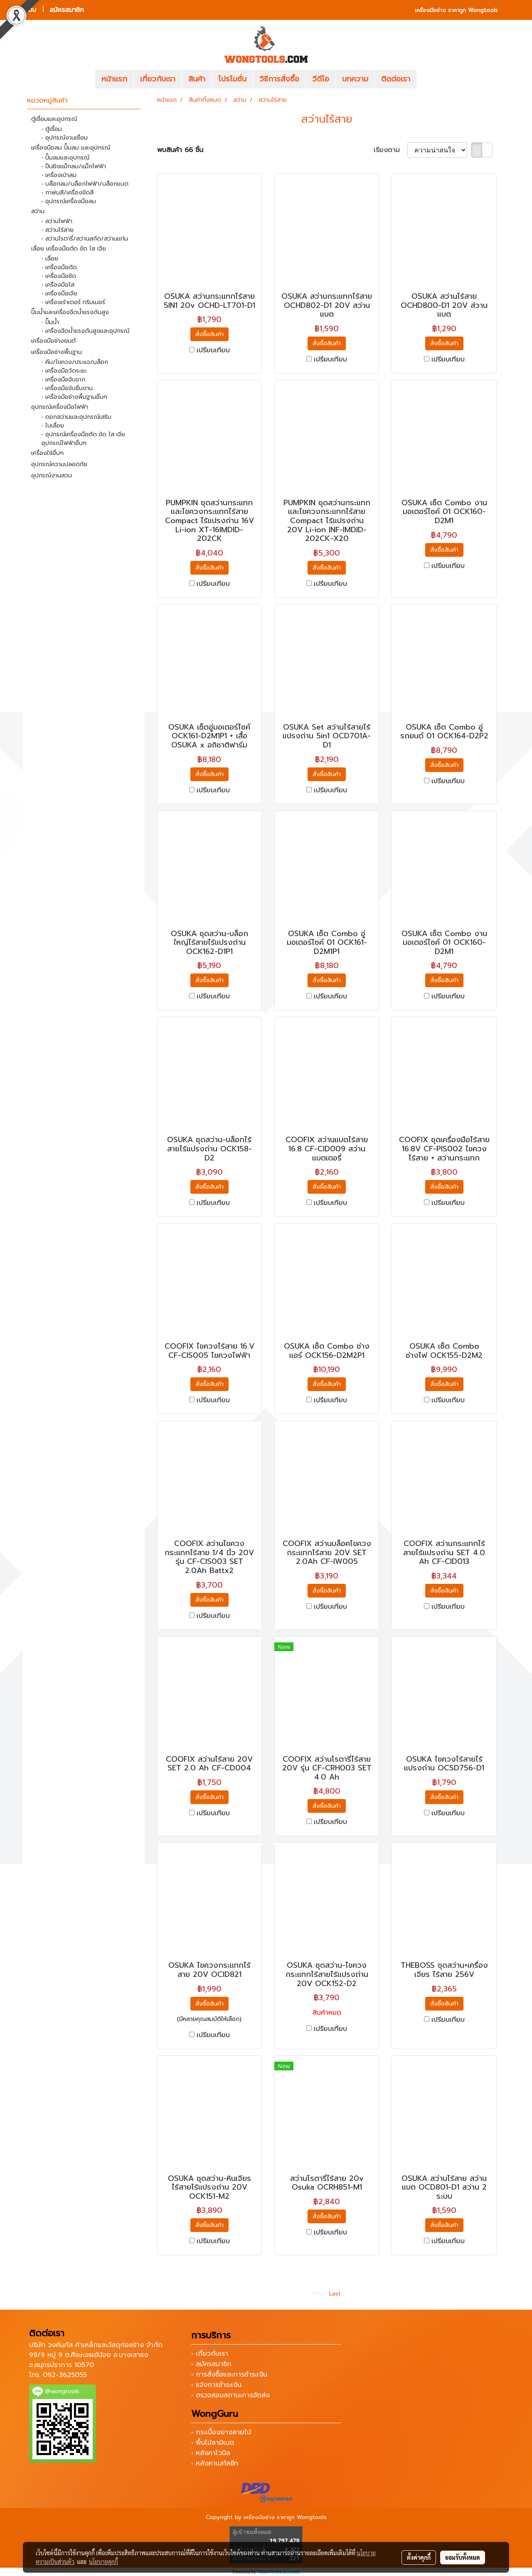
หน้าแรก (114, 79)
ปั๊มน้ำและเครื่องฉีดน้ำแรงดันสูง (70, 312)
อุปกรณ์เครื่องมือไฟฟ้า (59, 407)
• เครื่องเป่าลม (59, 175)
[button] (429, 79)
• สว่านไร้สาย (58, 230)
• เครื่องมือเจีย (59, 293)
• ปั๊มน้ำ (50, 322)
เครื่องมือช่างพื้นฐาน (56, 352)
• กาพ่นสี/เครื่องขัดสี (68, 192)
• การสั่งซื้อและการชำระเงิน (229, 2374)
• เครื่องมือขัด (59, 276)
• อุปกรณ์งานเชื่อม (65, 137)
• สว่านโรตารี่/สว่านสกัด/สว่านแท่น (85, 238)
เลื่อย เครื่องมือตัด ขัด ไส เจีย (68, 248)
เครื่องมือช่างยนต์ (53, 341)
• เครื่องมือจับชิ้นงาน (67, 388)
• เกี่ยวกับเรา (209, 2354)
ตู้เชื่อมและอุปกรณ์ (54, 119)
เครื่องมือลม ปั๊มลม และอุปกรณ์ (70, 147)
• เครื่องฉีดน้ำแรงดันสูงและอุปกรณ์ (85, 331)
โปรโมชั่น (232, 79)
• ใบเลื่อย (53, 425)
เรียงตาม (390, 150)
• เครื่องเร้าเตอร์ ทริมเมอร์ (73, 302)
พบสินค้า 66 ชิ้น (180, 150)
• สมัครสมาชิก (211, 2364)
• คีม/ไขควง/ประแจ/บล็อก (75, 362)
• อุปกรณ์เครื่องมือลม (69, 201)
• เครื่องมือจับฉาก (63, 379)
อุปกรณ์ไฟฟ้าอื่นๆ (64, 443)
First (319, 2293)
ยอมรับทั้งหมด (462, 2557)
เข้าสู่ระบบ (23, 9)
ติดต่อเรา (395, 79)
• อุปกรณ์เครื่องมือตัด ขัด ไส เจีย (83, 434)
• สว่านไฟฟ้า (57, 221)
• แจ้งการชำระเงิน (216, 2385)
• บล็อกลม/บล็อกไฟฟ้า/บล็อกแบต (85, 183)
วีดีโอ (320, 79)
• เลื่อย (50, 258)
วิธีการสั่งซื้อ (279, 79)
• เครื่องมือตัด (59, 267)
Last (335, 2293)
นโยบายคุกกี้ (103, 2561)
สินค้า (196, 79)
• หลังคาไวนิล (210, 2453)
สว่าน (37, 211)
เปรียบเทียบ (213, 350)
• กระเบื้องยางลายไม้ (221, 2432)
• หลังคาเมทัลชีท (214, 2463)
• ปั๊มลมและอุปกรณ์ (65, 157)
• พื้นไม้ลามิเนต (212, 2443)
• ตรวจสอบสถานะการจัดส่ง (230, 2395)
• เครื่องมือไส (58, 284)
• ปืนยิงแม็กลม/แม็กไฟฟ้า (74, 166)
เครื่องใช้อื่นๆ (47, 453)
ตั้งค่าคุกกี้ (419, 2557)
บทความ (355, 79)
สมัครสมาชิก (66, 9)
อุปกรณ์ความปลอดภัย (59, 464)
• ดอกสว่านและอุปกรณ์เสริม (76, 417)
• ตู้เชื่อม (52, 129)
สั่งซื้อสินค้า (209, 334)
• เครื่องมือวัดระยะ (64, 370)
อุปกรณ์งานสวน (51, 475)
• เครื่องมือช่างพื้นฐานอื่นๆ (74, 397)
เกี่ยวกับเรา (157, 79)
